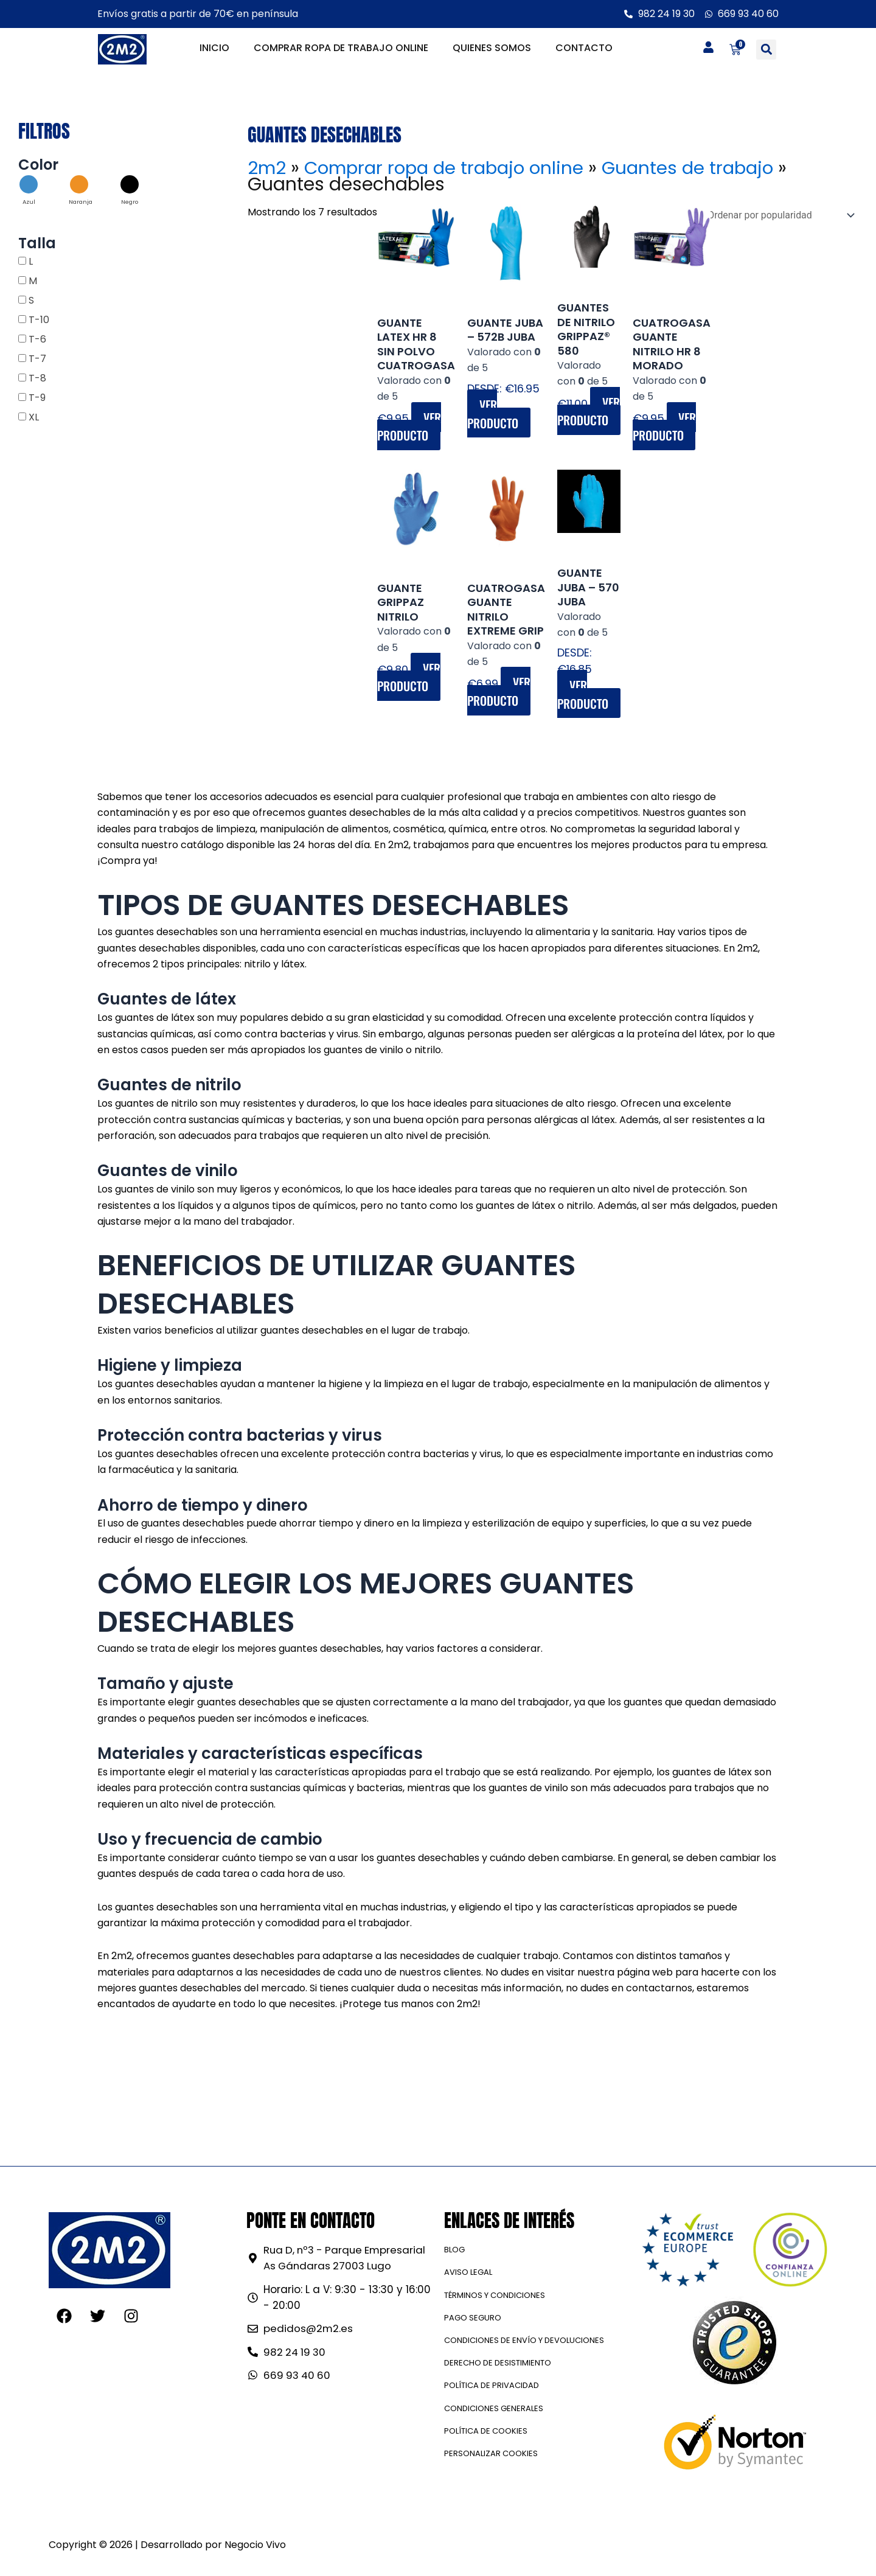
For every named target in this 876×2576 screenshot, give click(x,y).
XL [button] (34, 417)
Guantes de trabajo (700, 168)
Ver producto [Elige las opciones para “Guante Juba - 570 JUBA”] (583, 698)
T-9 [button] (37, 398)
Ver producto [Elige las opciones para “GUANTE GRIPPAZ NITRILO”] (409, 679)
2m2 (267, 168)
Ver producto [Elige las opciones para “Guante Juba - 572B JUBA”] (493, 414)
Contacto (584, 48)
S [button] (31, 300)
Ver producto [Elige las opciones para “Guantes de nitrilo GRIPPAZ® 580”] (588, 413)
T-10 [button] (39, 320)
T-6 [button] (37, 339)
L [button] (31, 261)
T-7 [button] (37, 359)
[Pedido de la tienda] (778, 215)
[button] (766, 50)
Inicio (214, 48)
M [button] (33, 281)
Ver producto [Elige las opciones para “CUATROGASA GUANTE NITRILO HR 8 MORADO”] (666, 426)
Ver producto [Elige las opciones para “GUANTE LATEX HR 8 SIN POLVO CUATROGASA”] (409, 426)
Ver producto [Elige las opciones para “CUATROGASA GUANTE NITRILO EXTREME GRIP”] (499, 693)
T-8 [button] (37, 378)
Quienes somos (492, 48)
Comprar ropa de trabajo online (341, 48)
